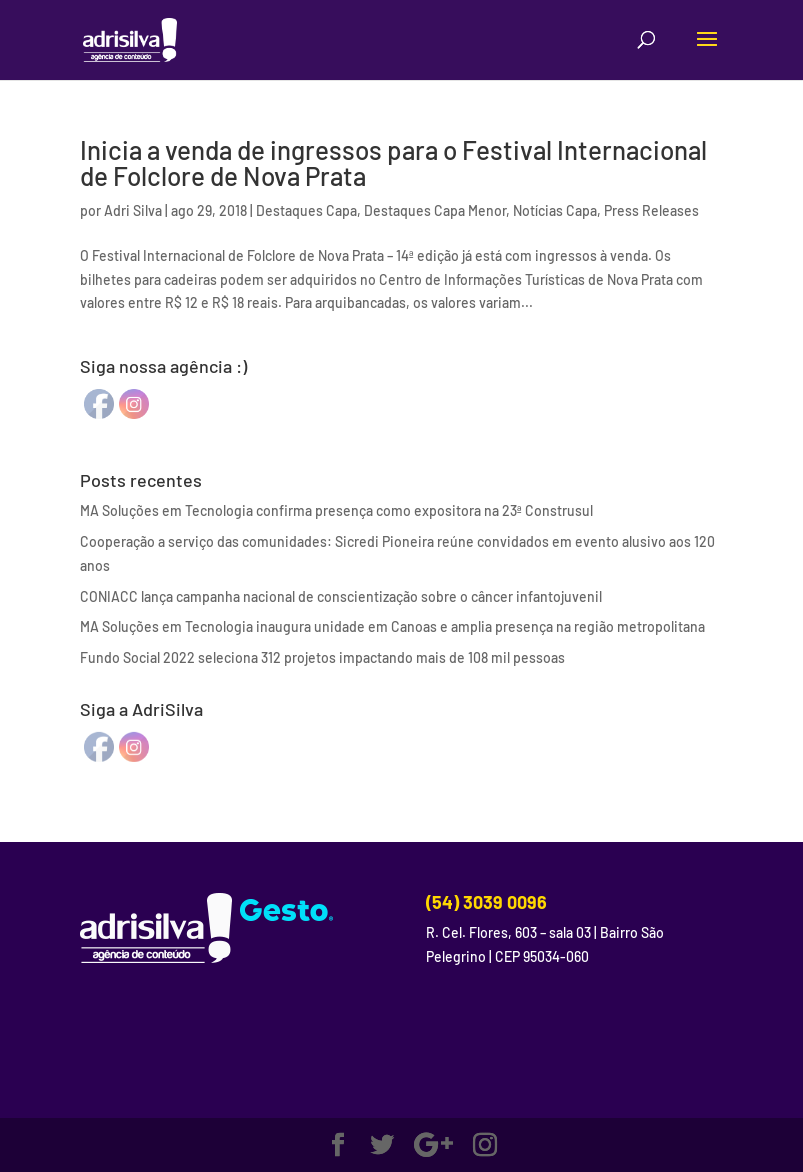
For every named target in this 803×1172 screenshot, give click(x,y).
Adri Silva (133, 210)
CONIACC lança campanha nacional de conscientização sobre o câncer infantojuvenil (341, 596)
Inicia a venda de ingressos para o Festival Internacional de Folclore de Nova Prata (393, 162)
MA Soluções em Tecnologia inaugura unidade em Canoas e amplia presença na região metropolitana (392, 626)
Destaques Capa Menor (435, 210)
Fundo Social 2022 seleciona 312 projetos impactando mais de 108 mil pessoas (322, 657)
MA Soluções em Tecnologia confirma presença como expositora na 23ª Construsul (336, 510)
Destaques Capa (306, 210)
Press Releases (651, 210)
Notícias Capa (555, 210)
